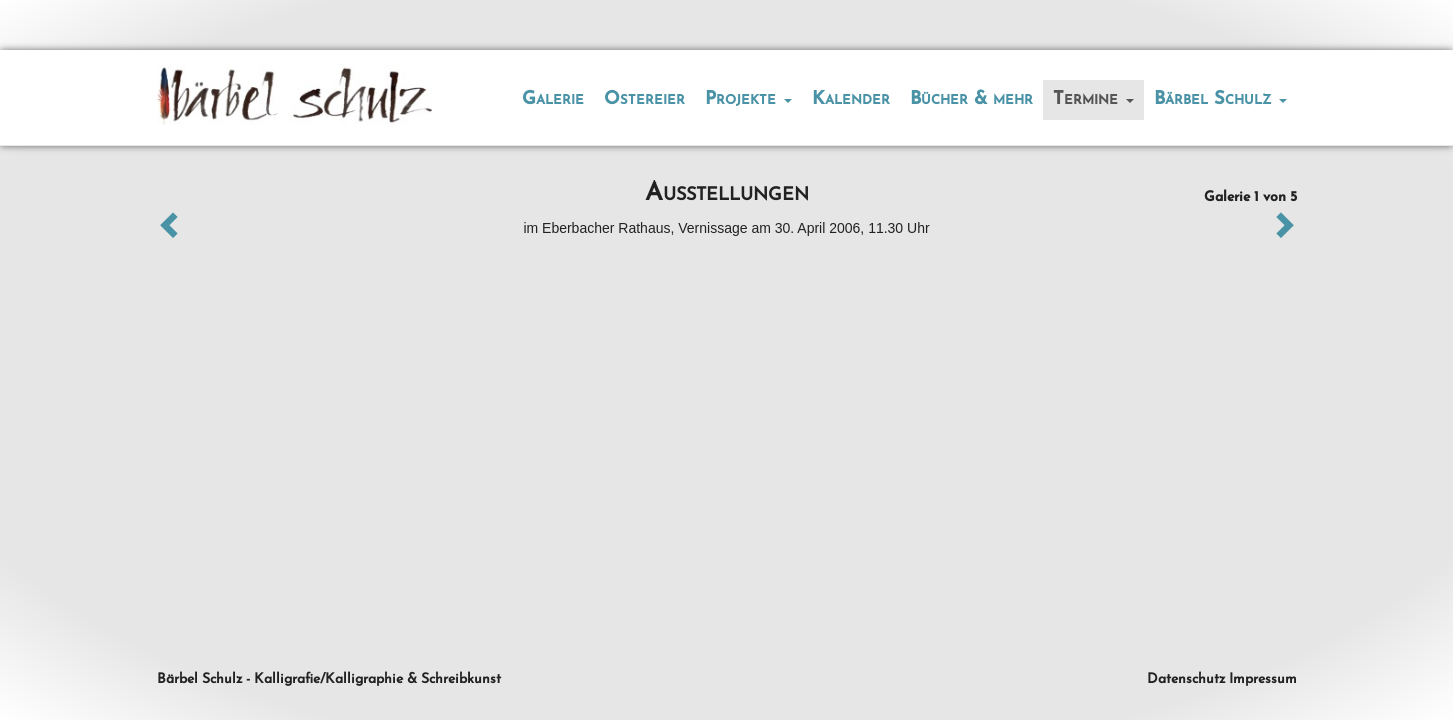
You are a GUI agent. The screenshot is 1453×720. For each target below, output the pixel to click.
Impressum (1263, 679)
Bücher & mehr (971, 99)
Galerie (553, 99)
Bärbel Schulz (1220, 99)
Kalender (851, 99)
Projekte (748, 99)
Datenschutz (1186, 679)
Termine (1093, 99)
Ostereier (644, 99)
